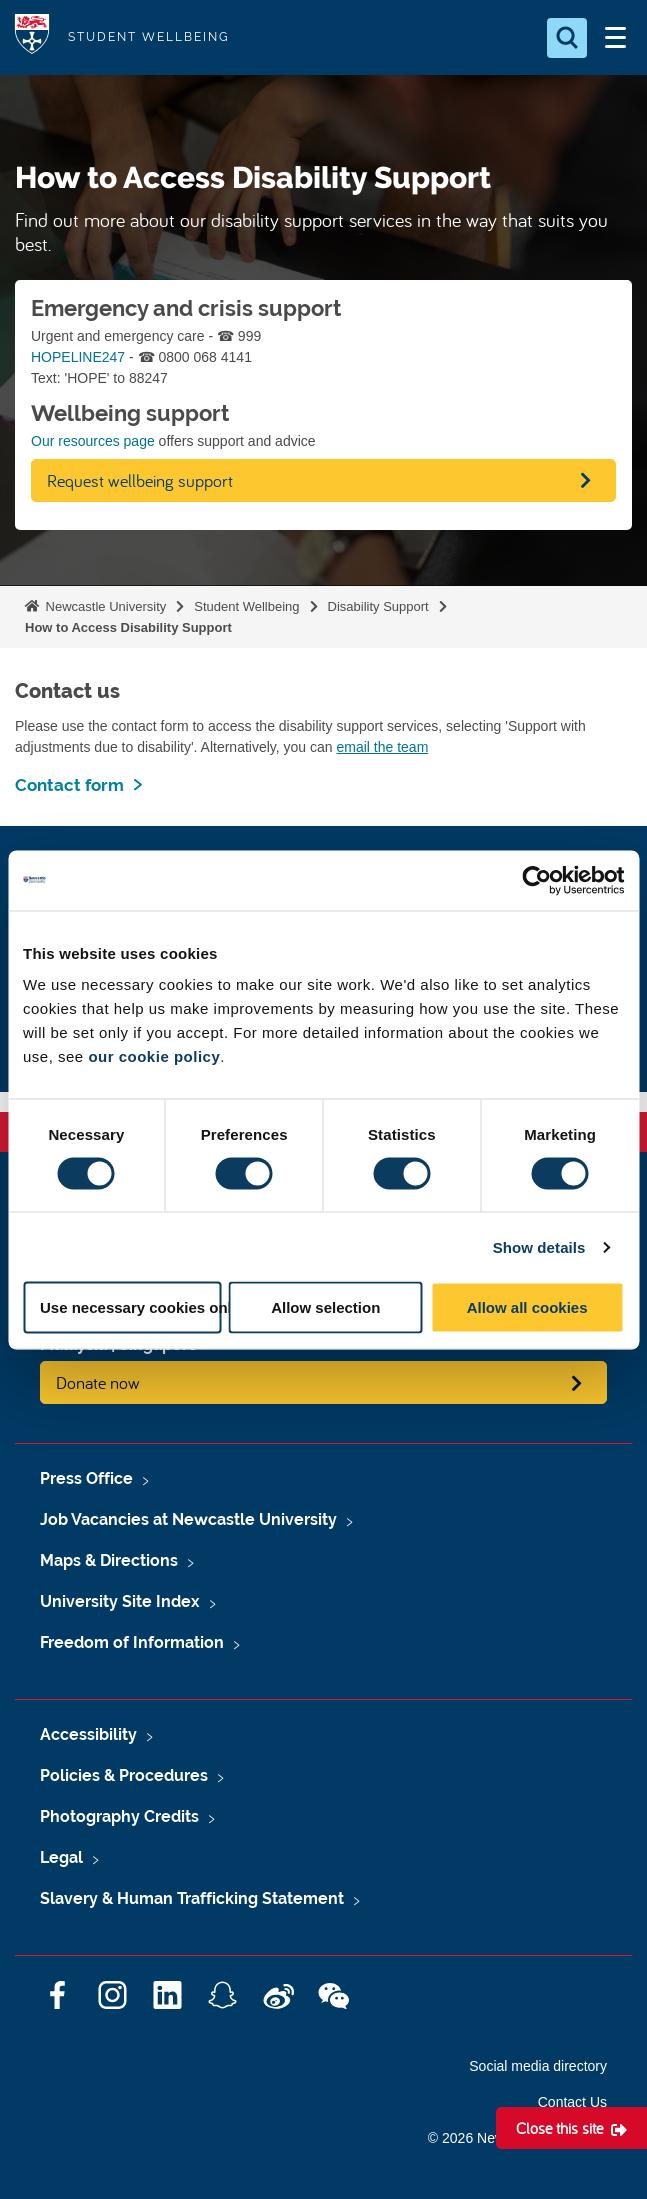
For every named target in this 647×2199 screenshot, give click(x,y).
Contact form (69, 785)
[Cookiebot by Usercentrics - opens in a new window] (536, 880)
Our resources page (93, 441)
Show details (539, 1246)
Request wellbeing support (140, 480)
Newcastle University (104, 606)
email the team (382, 747)
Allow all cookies (527, 1307)
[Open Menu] (615, 38)
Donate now (98, 1382)
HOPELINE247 (78, 357)
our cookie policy (154, 1056)
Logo (32, 37)
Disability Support (378, 606)
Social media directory (538, 2066)
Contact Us (572, 2102)
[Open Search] (567, 38)
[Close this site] (571, 2128)
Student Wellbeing (246, 606)
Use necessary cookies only (130, 1307)
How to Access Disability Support (128, 627)
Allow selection (325, 1307)
